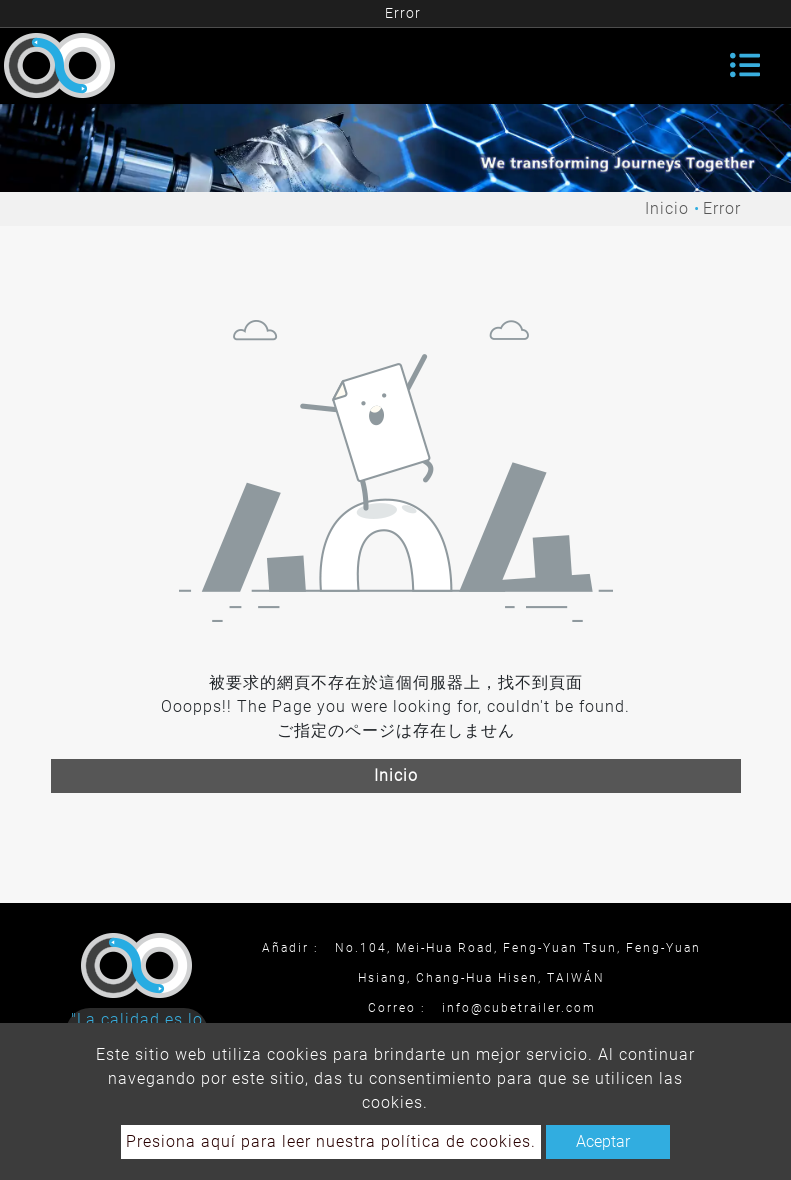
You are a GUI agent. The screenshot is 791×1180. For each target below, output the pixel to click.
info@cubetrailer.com (519, 1008)
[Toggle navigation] (745, 65)
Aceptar (603, 1141)
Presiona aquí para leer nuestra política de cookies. (331, 1141)
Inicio (667, 208)
